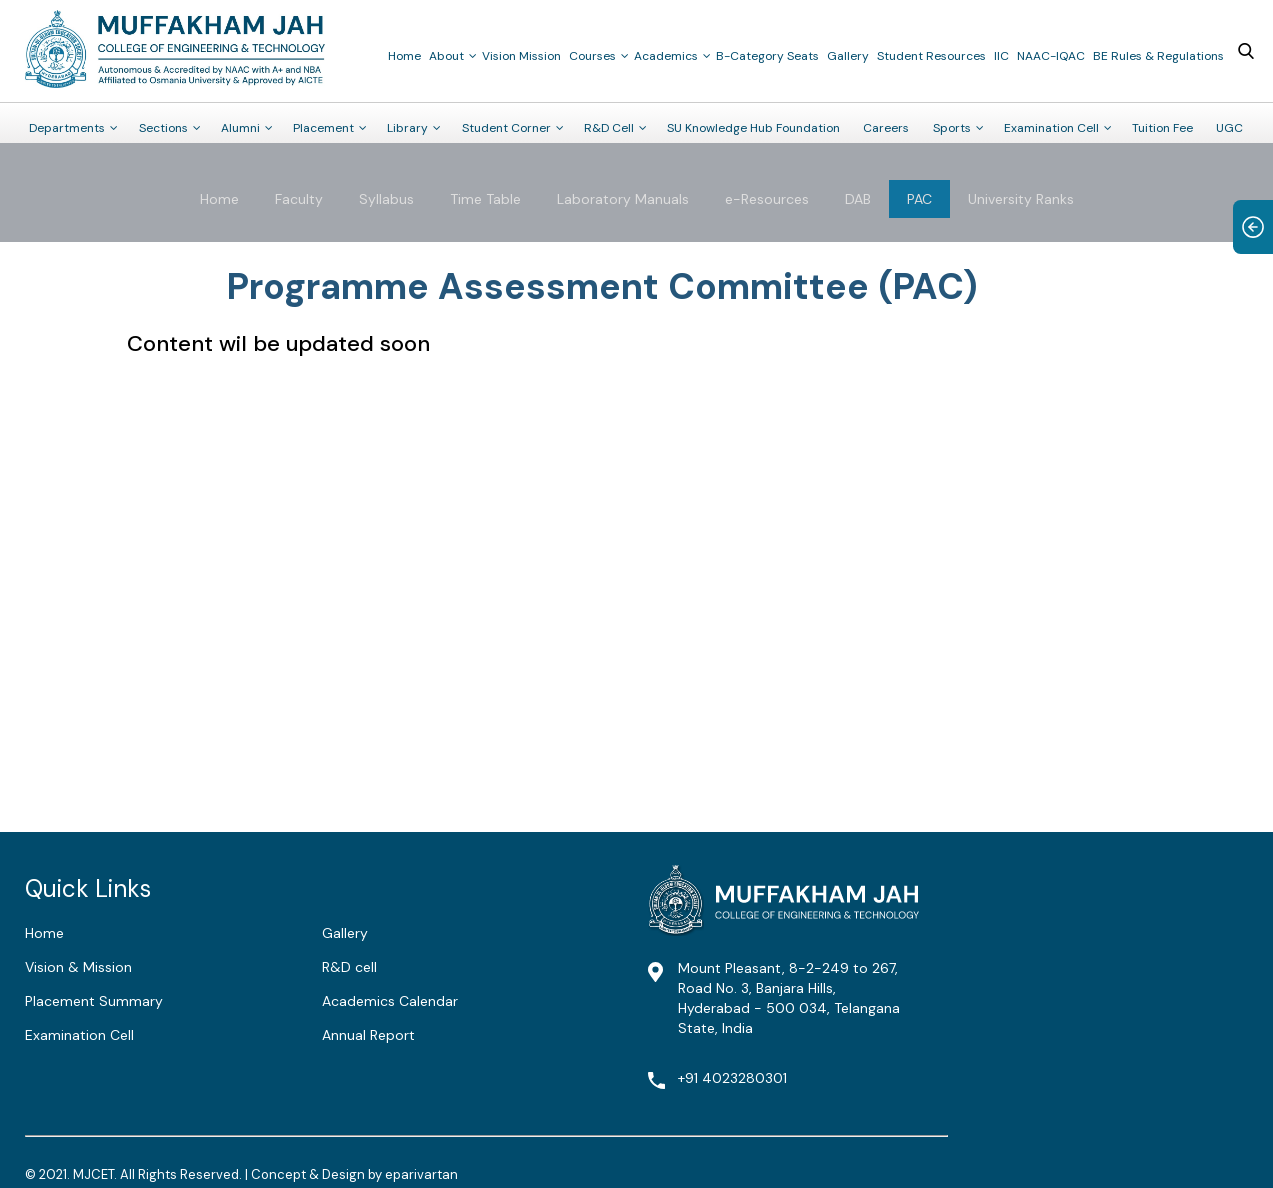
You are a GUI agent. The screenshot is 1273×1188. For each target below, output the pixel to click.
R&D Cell (609, 128)
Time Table (485, 199)
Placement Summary (94, 1001)
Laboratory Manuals (623, 199)
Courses (592, 56)
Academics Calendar (390, 1001)
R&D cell (349, 967)
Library (407, 128)
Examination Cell (1051, 128)
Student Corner (506, 128)
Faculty (299, 199)
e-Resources (767, 199)
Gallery (848, 56)
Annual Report (368, 1035)
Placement (323, 128)
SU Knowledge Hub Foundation (753, 128)
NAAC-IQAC (1051, 56)
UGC (1229, 128)
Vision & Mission (78, 967)
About (446, 56)
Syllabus (386, 199)
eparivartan (421, 1174)
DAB (858, 199)
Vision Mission (521, 56)
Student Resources (931, 56)
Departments (67, 128)
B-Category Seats (767, 56)
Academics (666, 56)
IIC (1001, 56)
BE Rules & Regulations (1158, 56)
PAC (919, 199)
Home (404, 56)
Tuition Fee (1162, 128)
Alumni (240, 128)
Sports (952, 128)
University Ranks (1021, 199)
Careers (886, 128)
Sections (163, 128)
